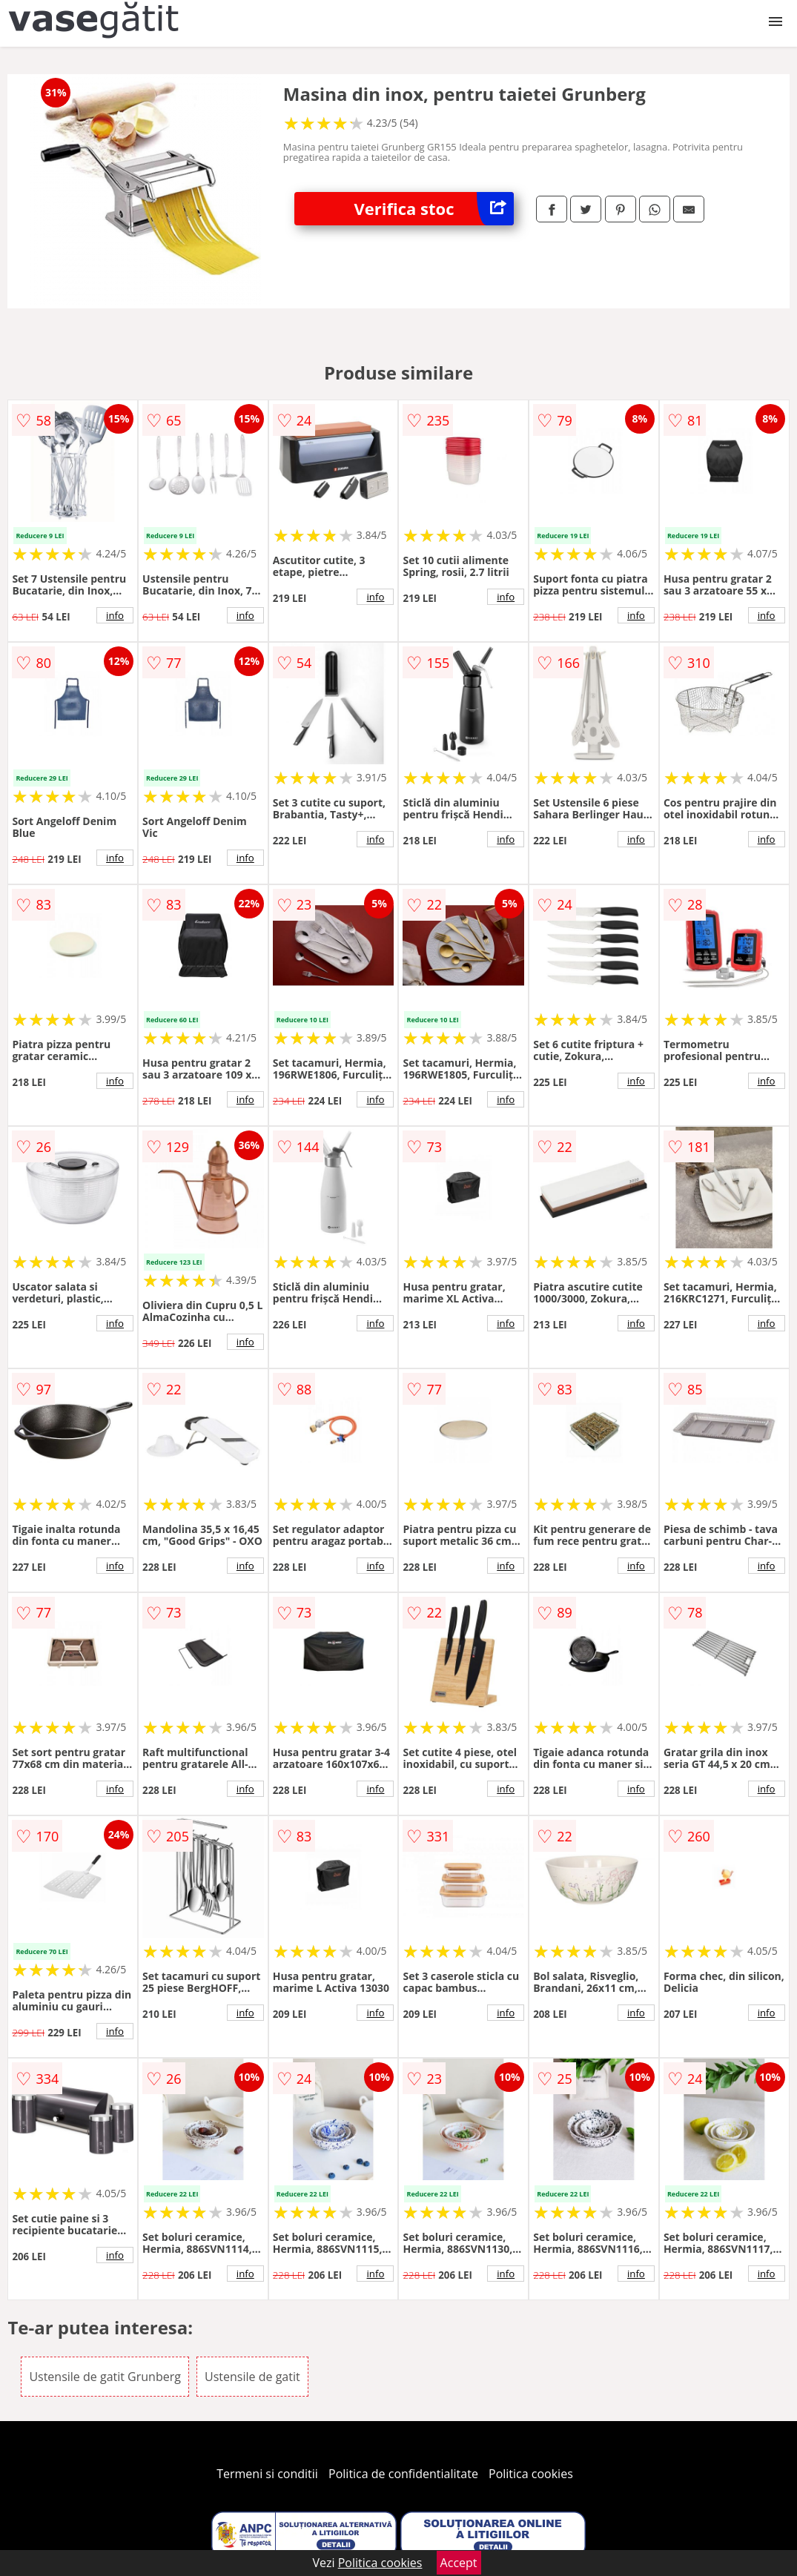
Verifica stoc (434, 208)
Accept (458, 2563)
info (115, 615)
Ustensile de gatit (252, 2376)
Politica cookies (531, 2474)
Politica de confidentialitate (403, 2474)
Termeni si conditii (267, 2474)
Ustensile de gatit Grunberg (105, 2376)
